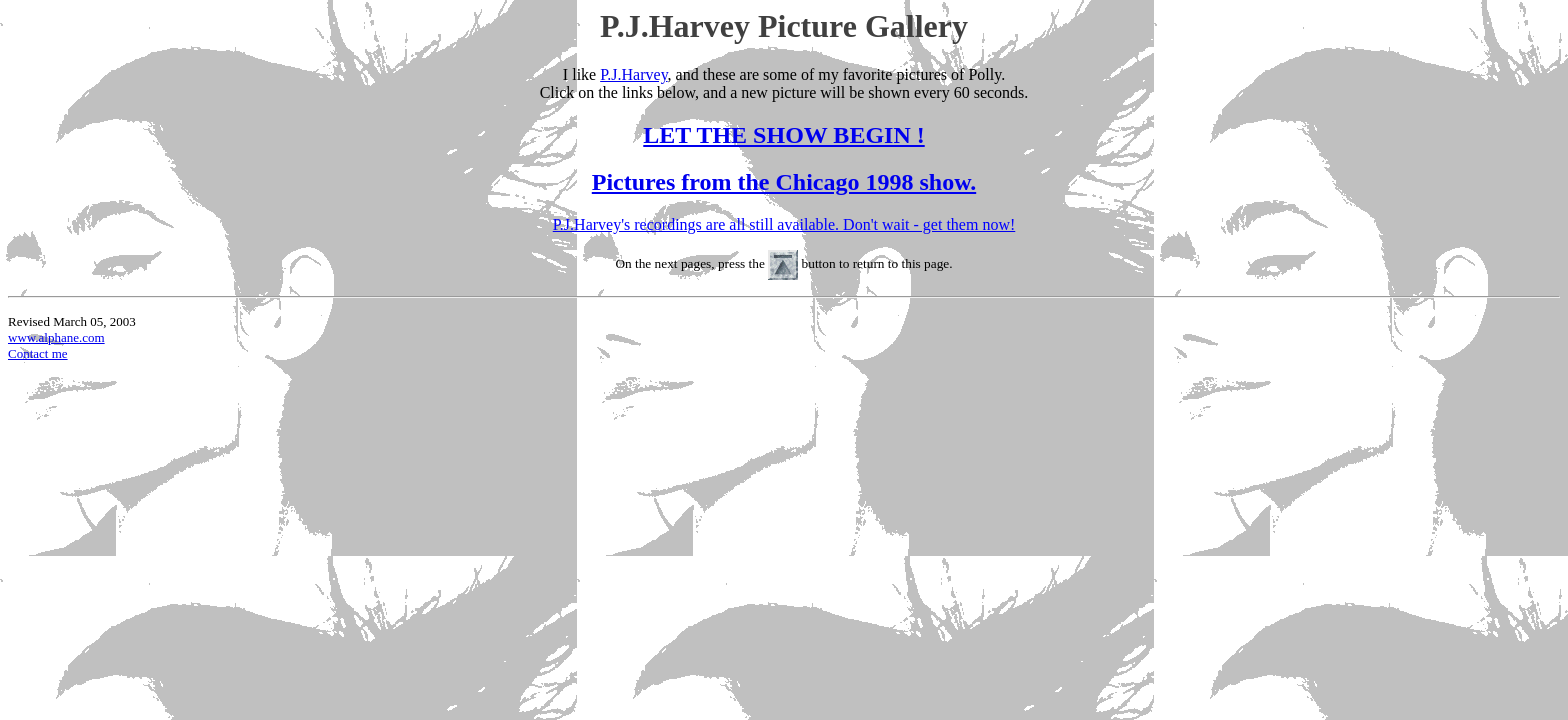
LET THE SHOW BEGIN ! (783, 135)
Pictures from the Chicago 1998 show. (784, 182)
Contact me (38, 353)
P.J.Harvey (633, 74)
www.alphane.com (56, 337)
